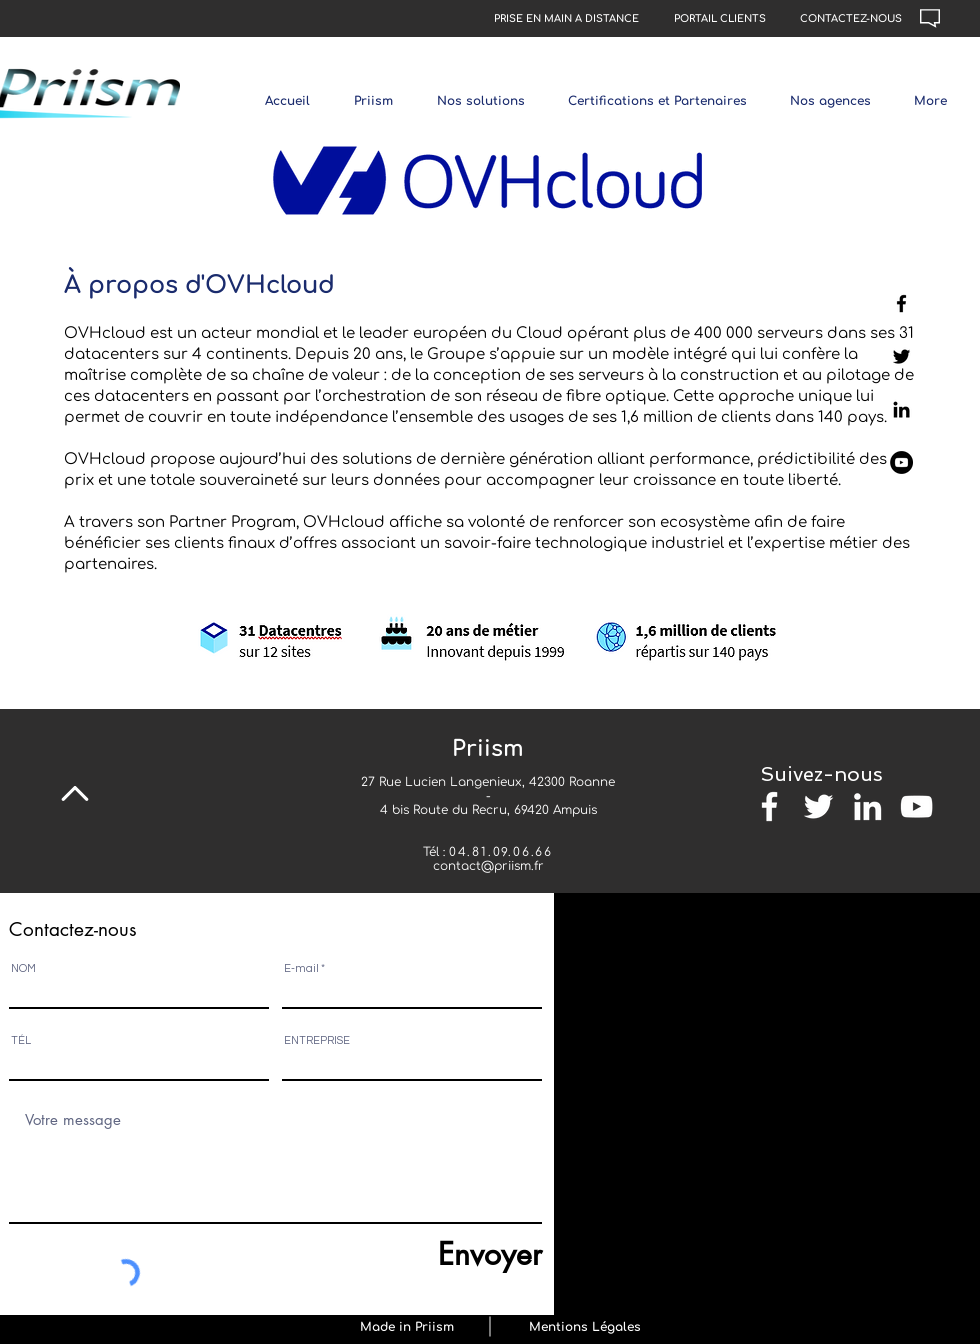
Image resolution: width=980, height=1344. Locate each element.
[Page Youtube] (901, 462)
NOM (23, 968)
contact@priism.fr (488, 866)
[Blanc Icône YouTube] (916, 806)
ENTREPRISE (317, 1040)
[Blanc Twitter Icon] (818, 806)
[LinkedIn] (901, 409)
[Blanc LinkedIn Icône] (867, 806)
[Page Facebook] (901, 303)
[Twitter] (901, 356)
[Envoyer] (450, 1253)
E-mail (301, 968)
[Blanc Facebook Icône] (769, 806)
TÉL (21, 1040)
